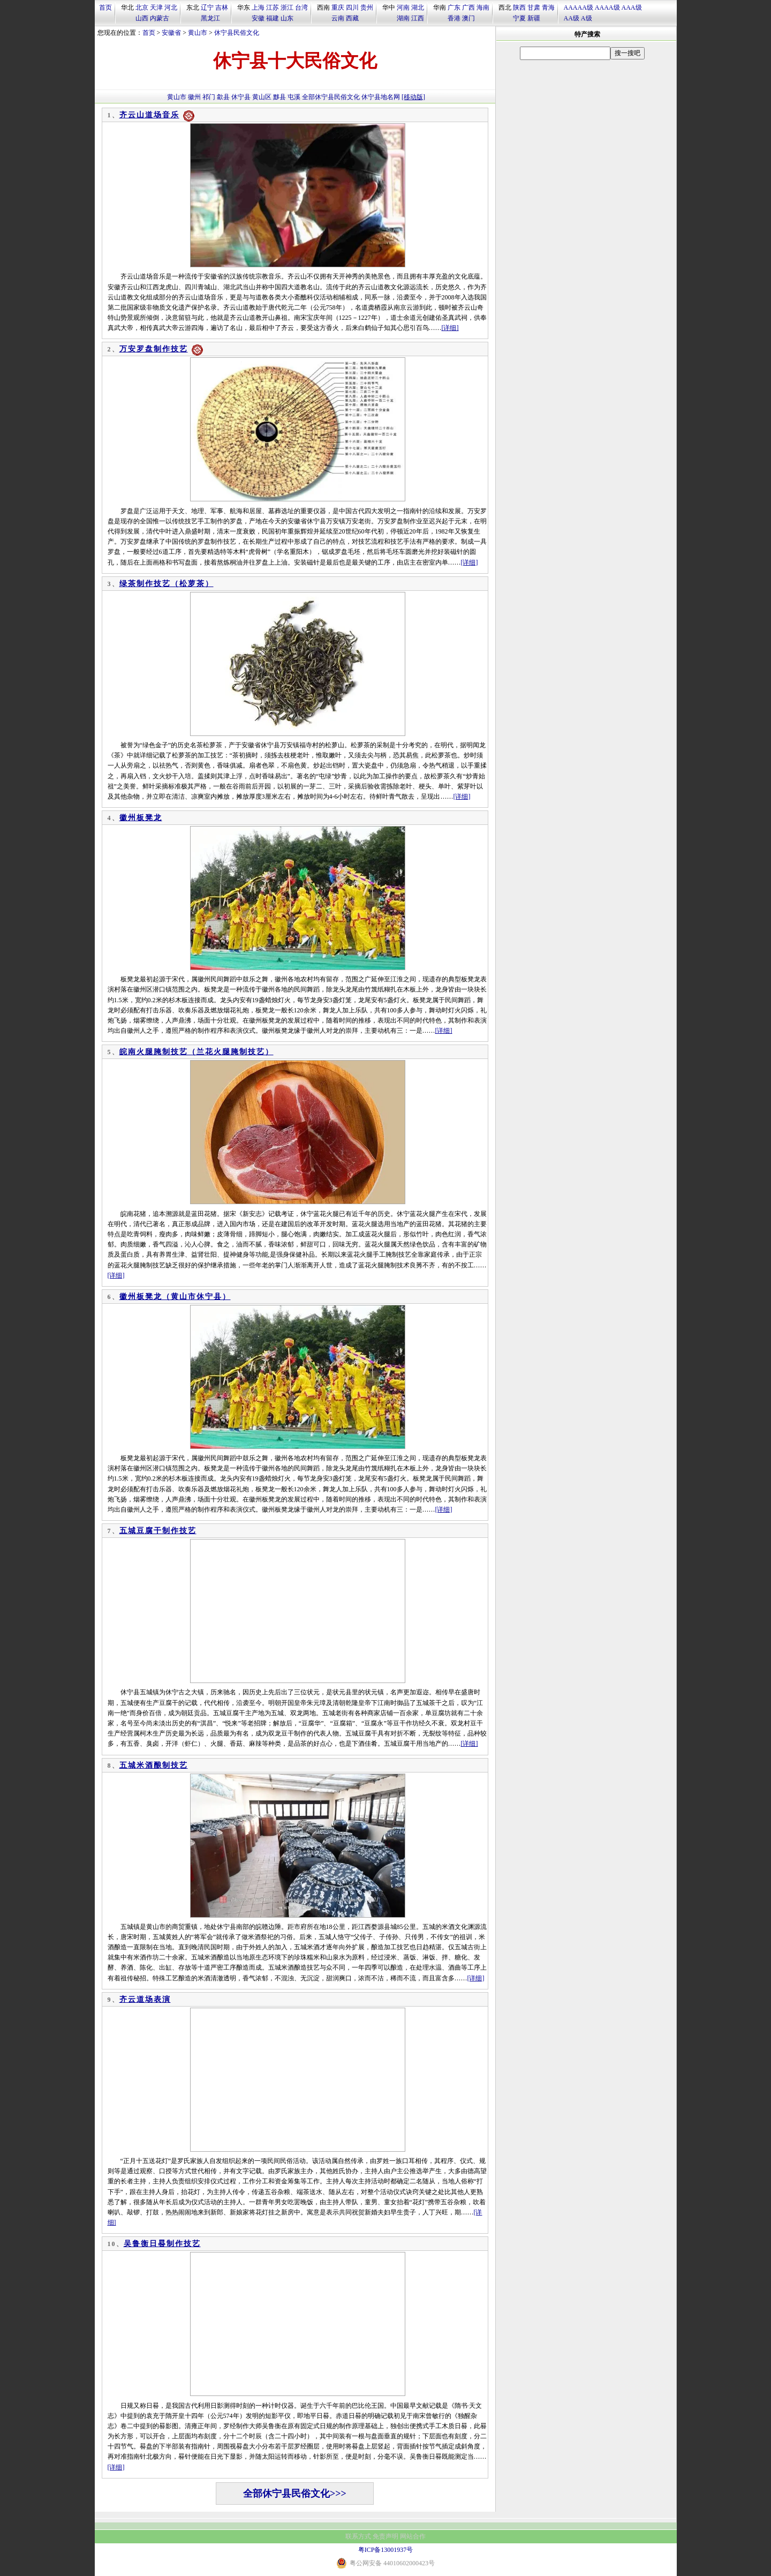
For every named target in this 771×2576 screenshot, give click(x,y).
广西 (468, 7)
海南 (483, 7)
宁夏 (519, 18)
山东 (287, 18)
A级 (586, 18)
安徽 (258, 18)
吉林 (221, 7)
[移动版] (413, 97)
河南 (403, 7)
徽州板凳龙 (140, 818)
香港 (454, 18)
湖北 (417, 7)
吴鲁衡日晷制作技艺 (162, 2244)
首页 (105, 7)
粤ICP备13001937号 (385, 2550)
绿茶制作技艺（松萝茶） (166, 584)
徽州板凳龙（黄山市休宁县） (175, 1297)
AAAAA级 (578, 7)
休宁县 (241, 97)
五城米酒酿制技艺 (153, 1765)
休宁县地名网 (380, 97)
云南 (337, 18)
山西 (141, 18)
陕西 (519, 7)
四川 (352, 7)
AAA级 (632, 7)
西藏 (352, 18)
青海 (548, 7)
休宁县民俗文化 (236, 32)
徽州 (194, 97)
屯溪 (294, 97)
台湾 (301, 7)
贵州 (366, 7)
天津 (156, 7)
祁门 (208, 97)
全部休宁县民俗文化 (331, 97)
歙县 (223, 97)
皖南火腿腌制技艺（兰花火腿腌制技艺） (196, 1052)
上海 (258, 7)
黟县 (279, 97)
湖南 (403, 18)
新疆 (533, 18)
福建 (272, 18)
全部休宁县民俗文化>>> (294, 2493)
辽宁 (207, 7)
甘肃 (533, 7)
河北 (170, 7)
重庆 (337, 7)
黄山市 (197, 32)
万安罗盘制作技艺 (153, 349)
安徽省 (171, 32)
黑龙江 (210, 18)
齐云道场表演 (145, 1999)
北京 (141, 7)
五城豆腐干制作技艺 (157, 1531)
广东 (454, 7)
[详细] (450, 328)
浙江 (287, 7)
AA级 (571, 18)
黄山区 (261, 97)
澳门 (468, 18)
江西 (417, 18)
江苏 (272, 7)
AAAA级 (607, 7)
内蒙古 (159, 18)
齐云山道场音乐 (149, 115)
